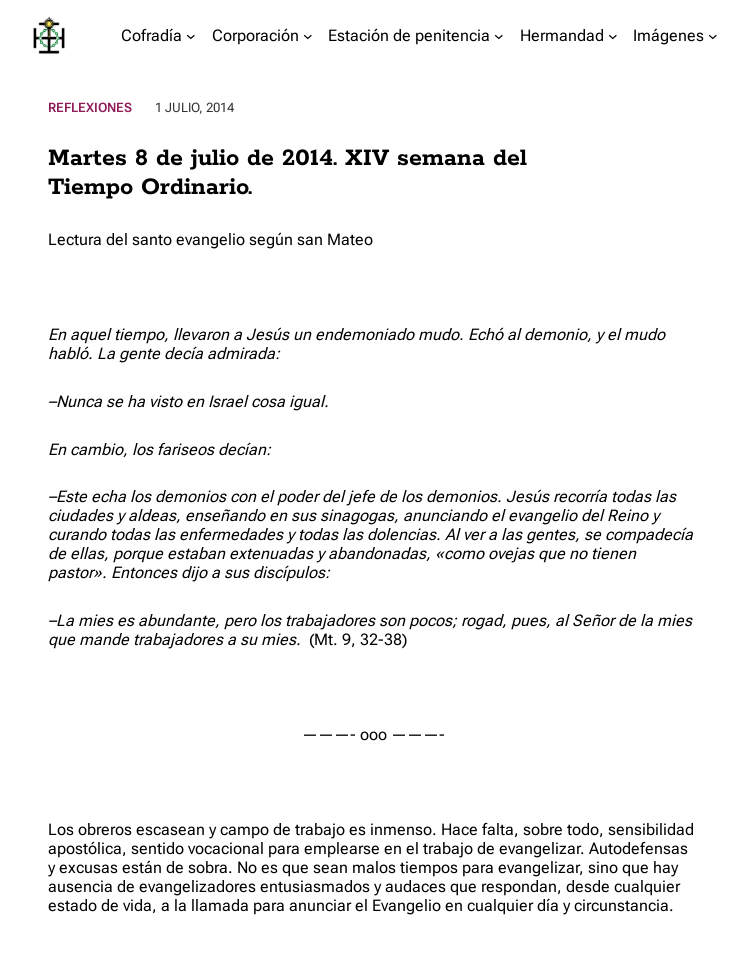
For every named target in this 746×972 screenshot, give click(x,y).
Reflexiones (90, 107)
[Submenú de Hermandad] (613, 36)
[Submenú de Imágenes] (713, 36)
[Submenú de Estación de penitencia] (499, 36)
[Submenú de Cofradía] (191, 36)
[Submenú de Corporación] (308, 36)
